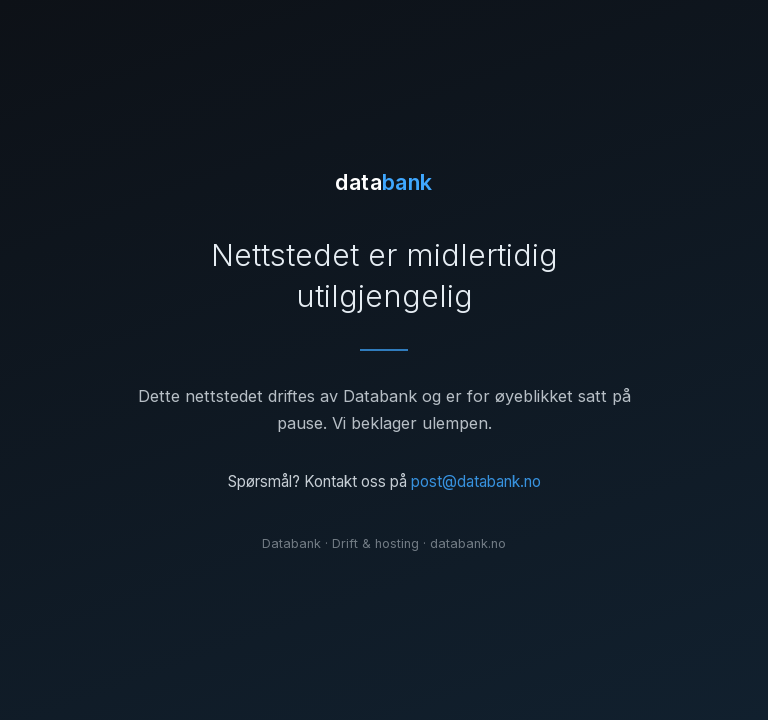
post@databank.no (476, 481)
